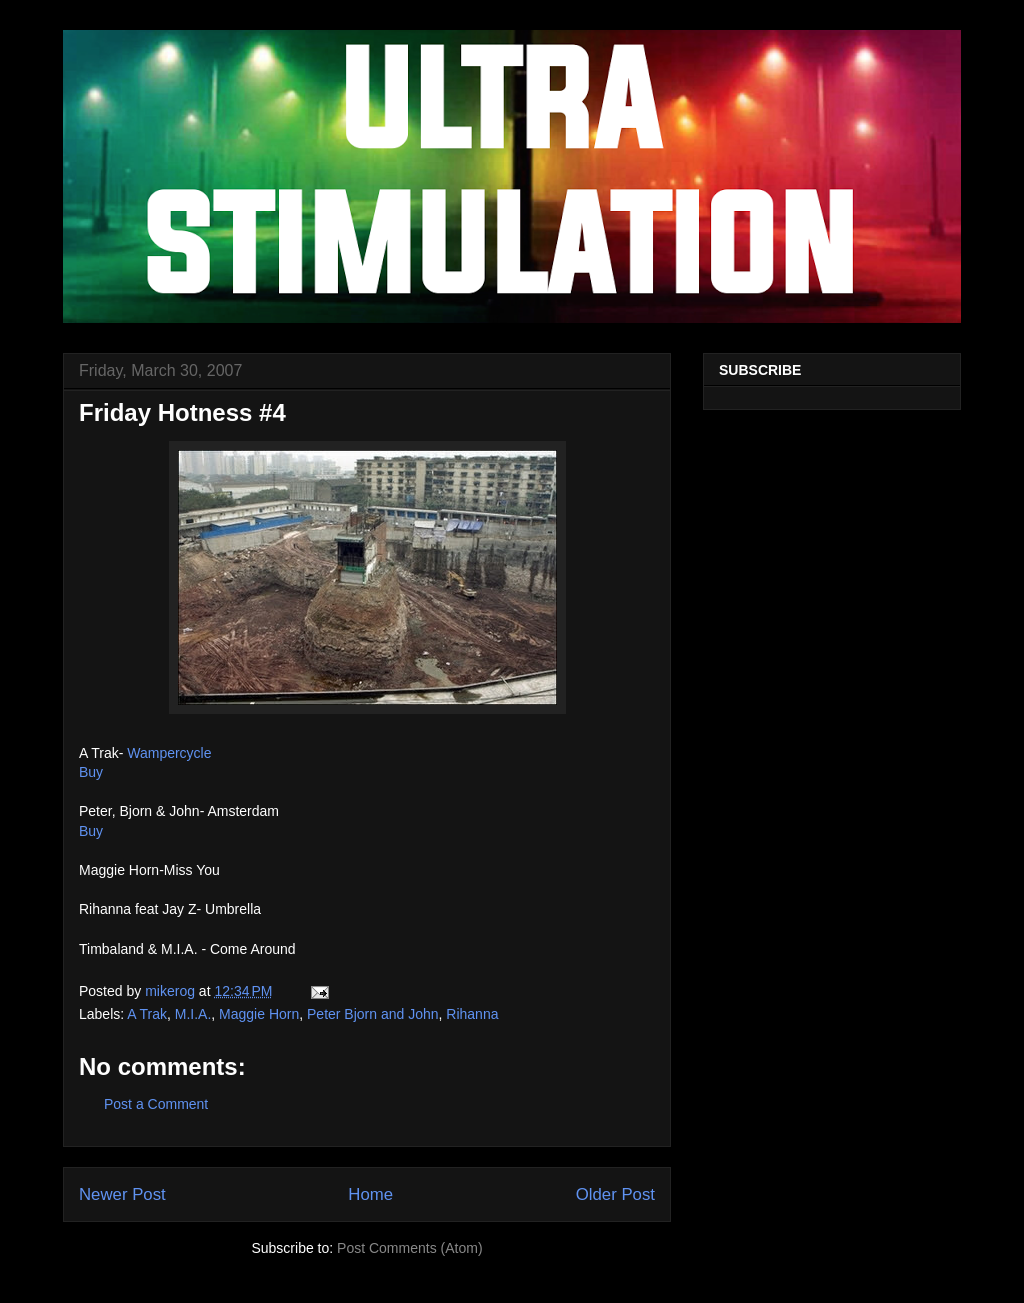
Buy (91, 772)
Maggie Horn (259, 1014)
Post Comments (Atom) (409, 1248)
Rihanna (472, 1014)
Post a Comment (156, 1104)
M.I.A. (193, 1014)
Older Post (615, 1194)
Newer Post (122, 1194)
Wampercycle (169, 753)
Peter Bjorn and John (373, 1014)
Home (370, 1194)
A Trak (147, 1014)
